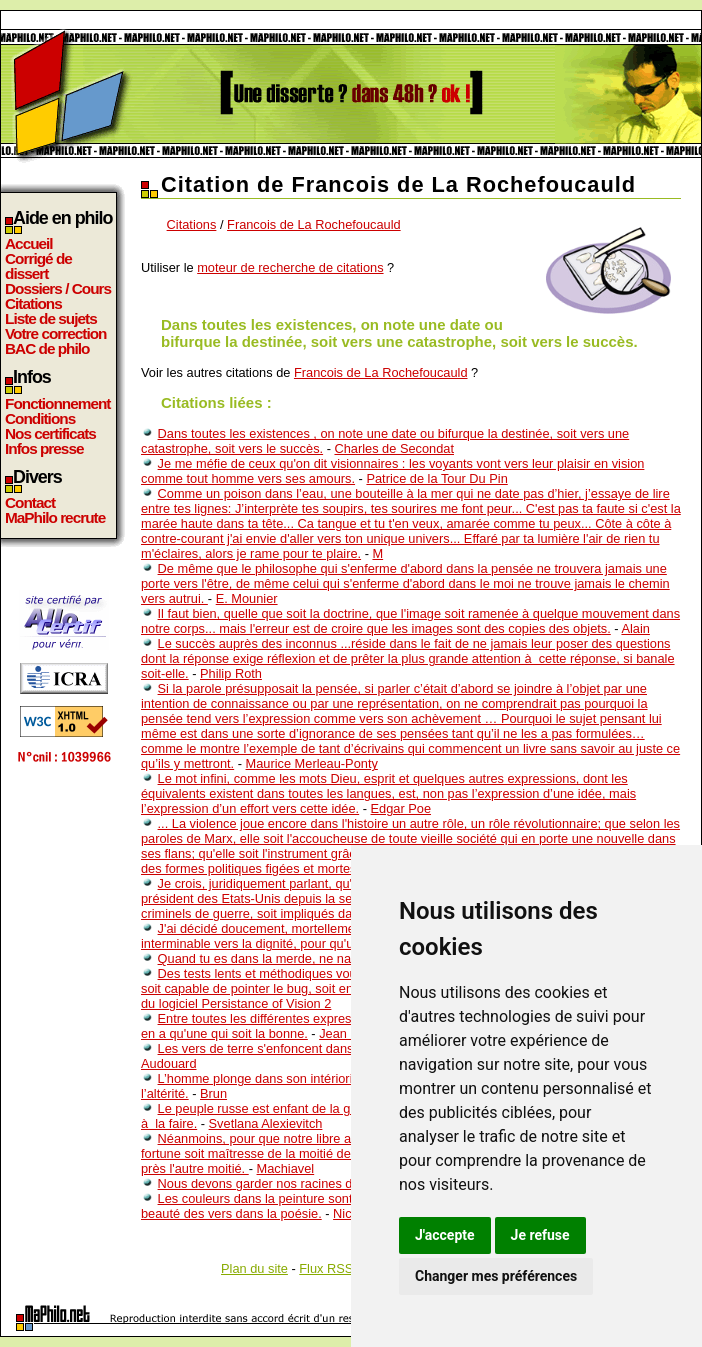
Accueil (29, 243)
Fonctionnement (57, 403)
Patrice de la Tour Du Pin (436, 478)
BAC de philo (47, 348)
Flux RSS (326, 1268)
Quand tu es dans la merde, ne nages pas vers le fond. (314, 958)
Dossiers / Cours (58, 288)
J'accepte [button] (445, 1235)
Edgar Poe (401, 808)
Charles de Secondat (394, 448)
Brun (213, 1093)
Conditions (40, 418)
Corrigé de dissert (38, 266)
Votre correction (56, 333)
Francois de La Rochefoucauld (314, 224)
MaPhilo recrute (55, 517)
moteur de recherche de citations (290, 267)
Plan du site (254, 1268)
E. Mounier (247, 598)
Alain (635, 628)
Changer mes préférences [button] (496, 1276)
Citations (33, 303)
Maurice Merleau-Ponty (312, 763)
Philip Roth (231, 673)
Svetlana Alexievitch (266, 1123)
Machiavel (286, 1168)
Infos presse (44, 448)
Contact (30, 502)
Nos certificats (50, 433)
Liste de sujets (51, 318)
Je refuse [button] (540, 1235)
